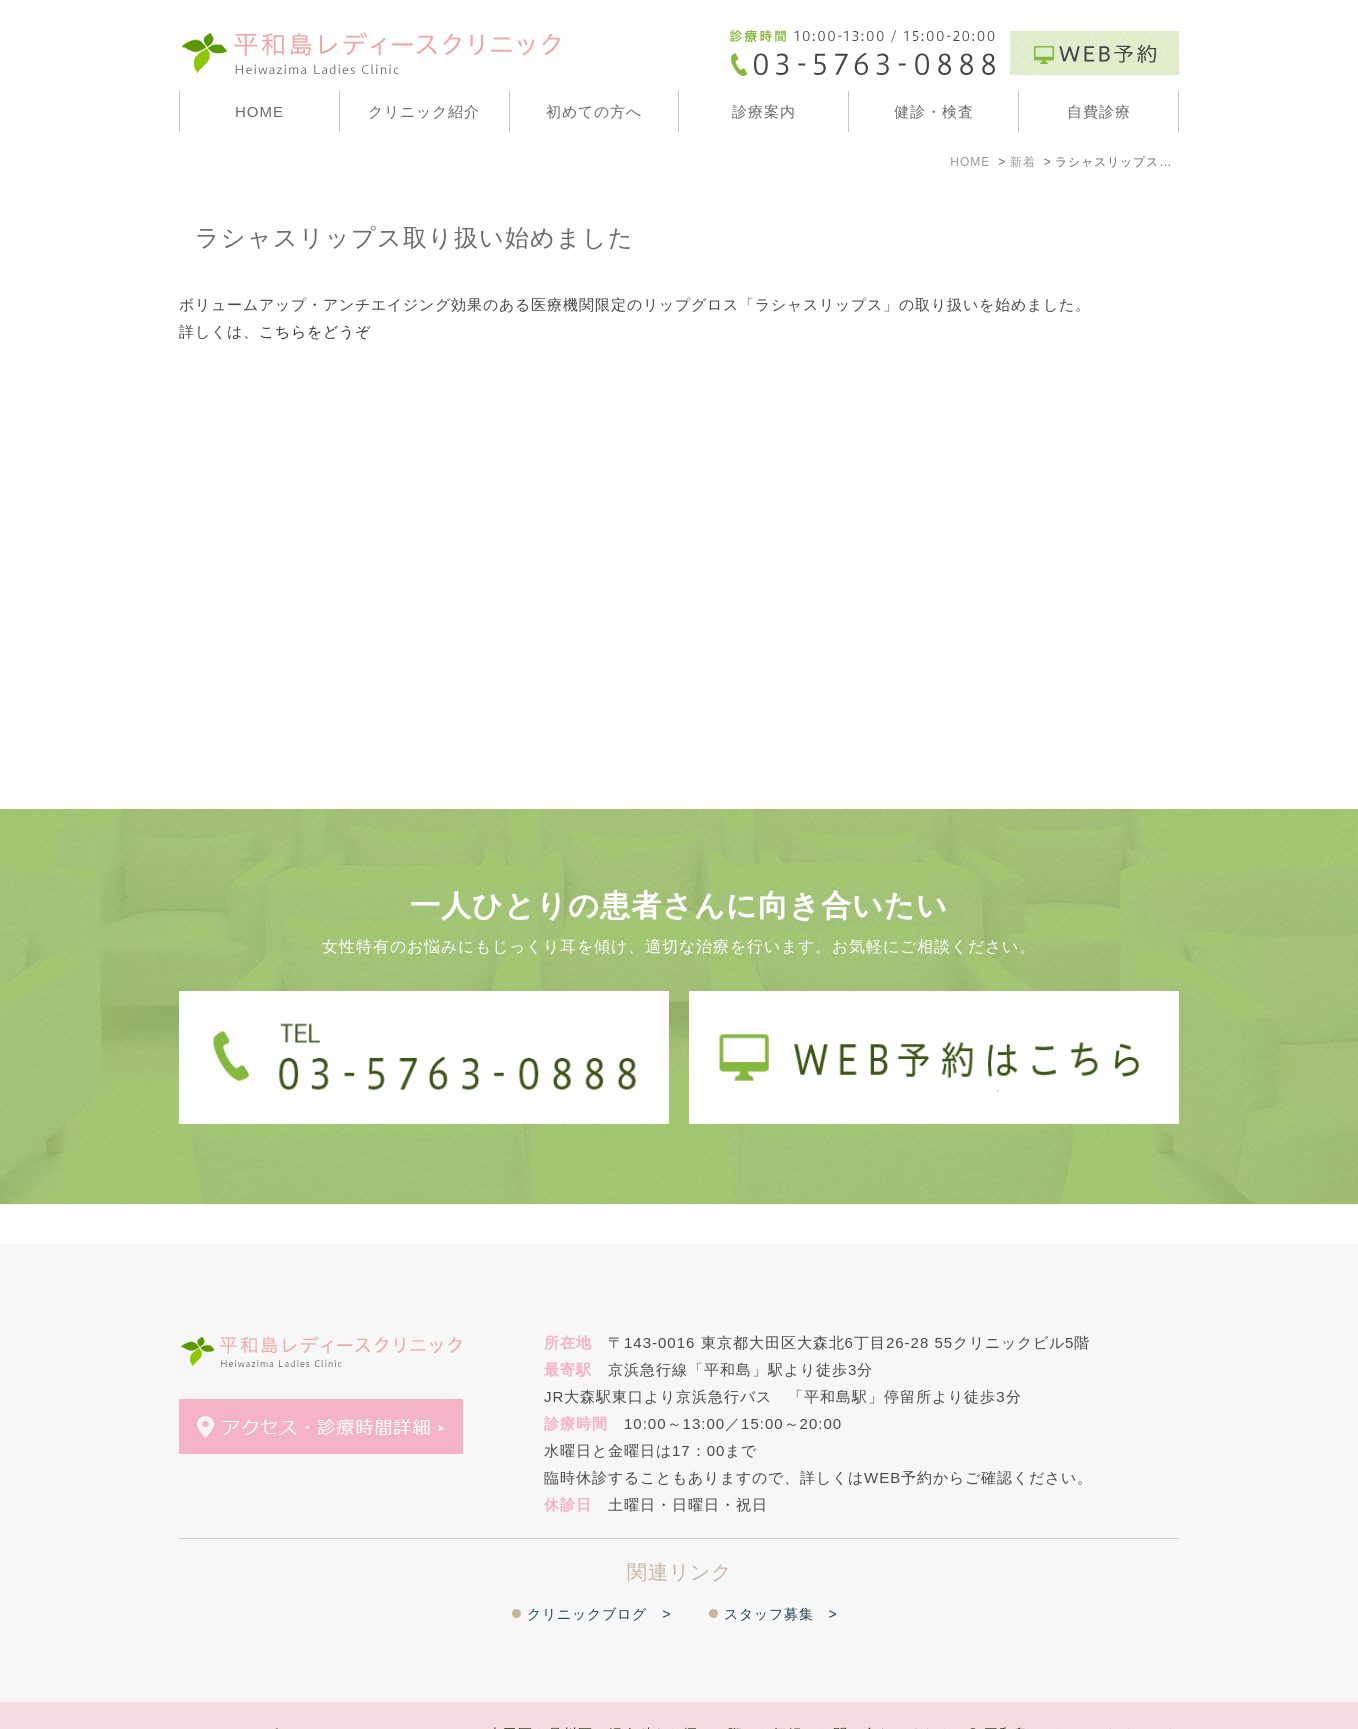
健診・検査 (934, 111)
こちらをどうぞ (315, 331)
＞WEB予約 (323, 1695)
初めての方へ (594, 111)
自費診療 (1099, 111)
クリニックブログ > (599, 1574)
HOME (259, 111)
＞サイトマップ (228, 1695)
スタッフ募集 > (781, 1574)
